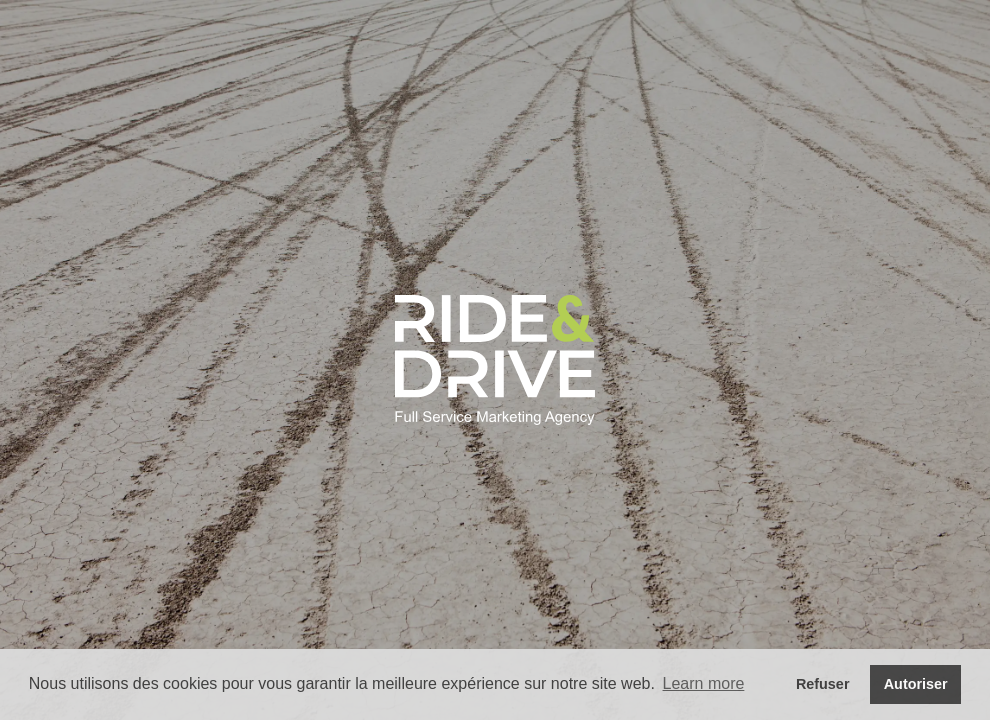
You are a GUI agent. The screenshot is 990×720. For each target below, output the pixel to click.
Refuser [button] (823, 684)
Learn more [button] (704, 683)
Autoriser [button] (916, 684)
